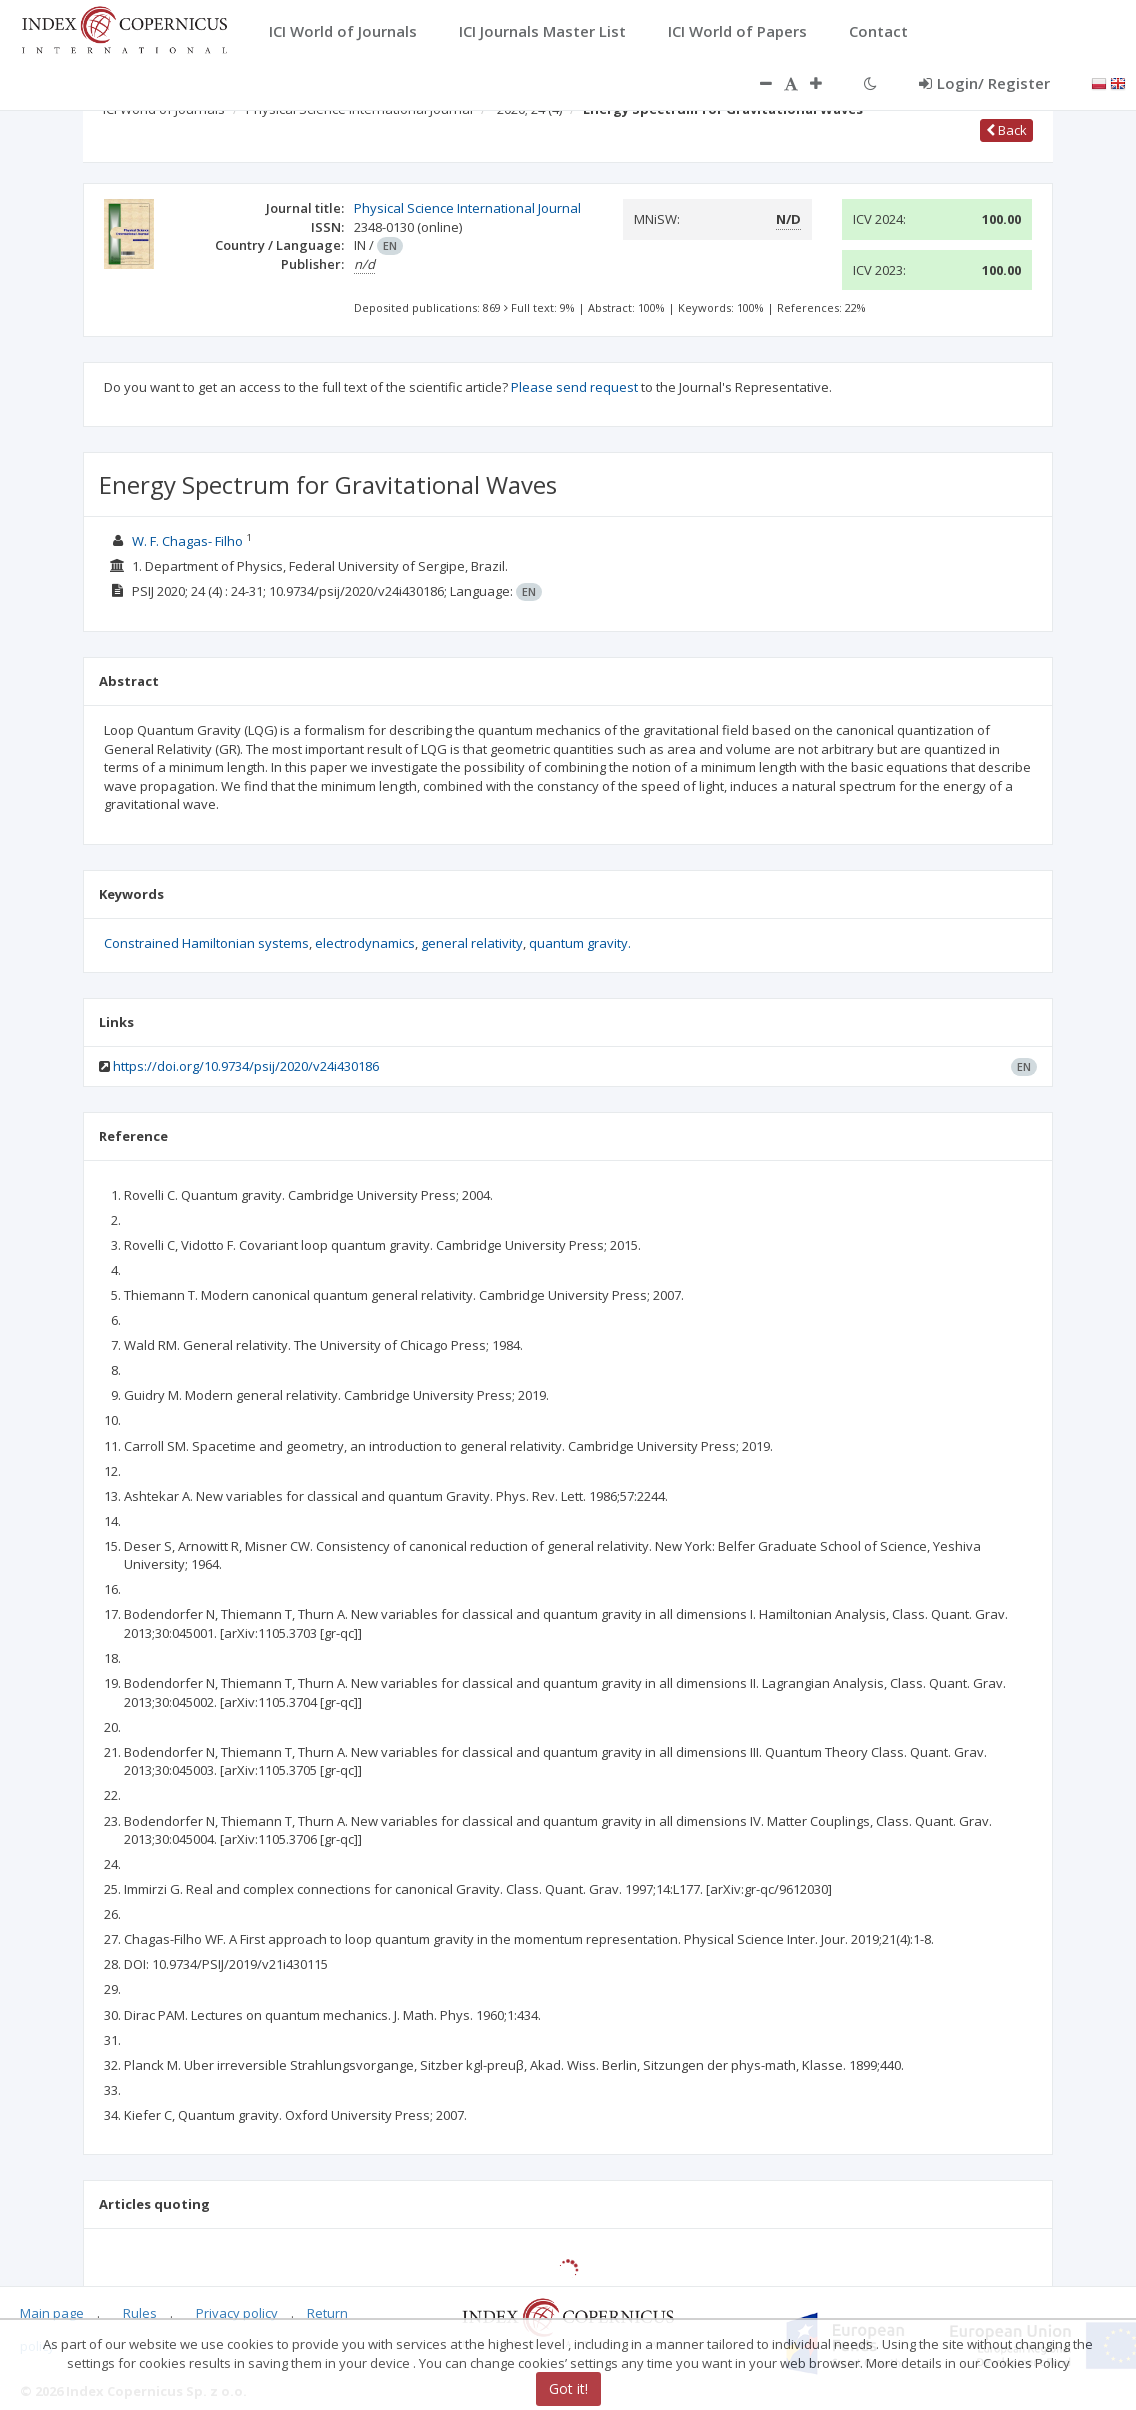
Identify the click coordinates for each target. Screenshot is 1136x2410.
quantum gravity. (580, 943)
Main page (52, 2313)
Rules (140, 2313)
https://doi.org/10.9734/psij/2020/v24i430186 (246, 1066)
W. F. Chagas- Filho (187, 541)
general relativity (472, 943)
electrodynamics (365, 943)
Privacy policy (237, 2313)
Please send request (574, 387)
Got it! (568, 2388)
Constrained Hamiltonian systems (206, 943)
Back (1006, 130)
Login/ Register (984, 83)
